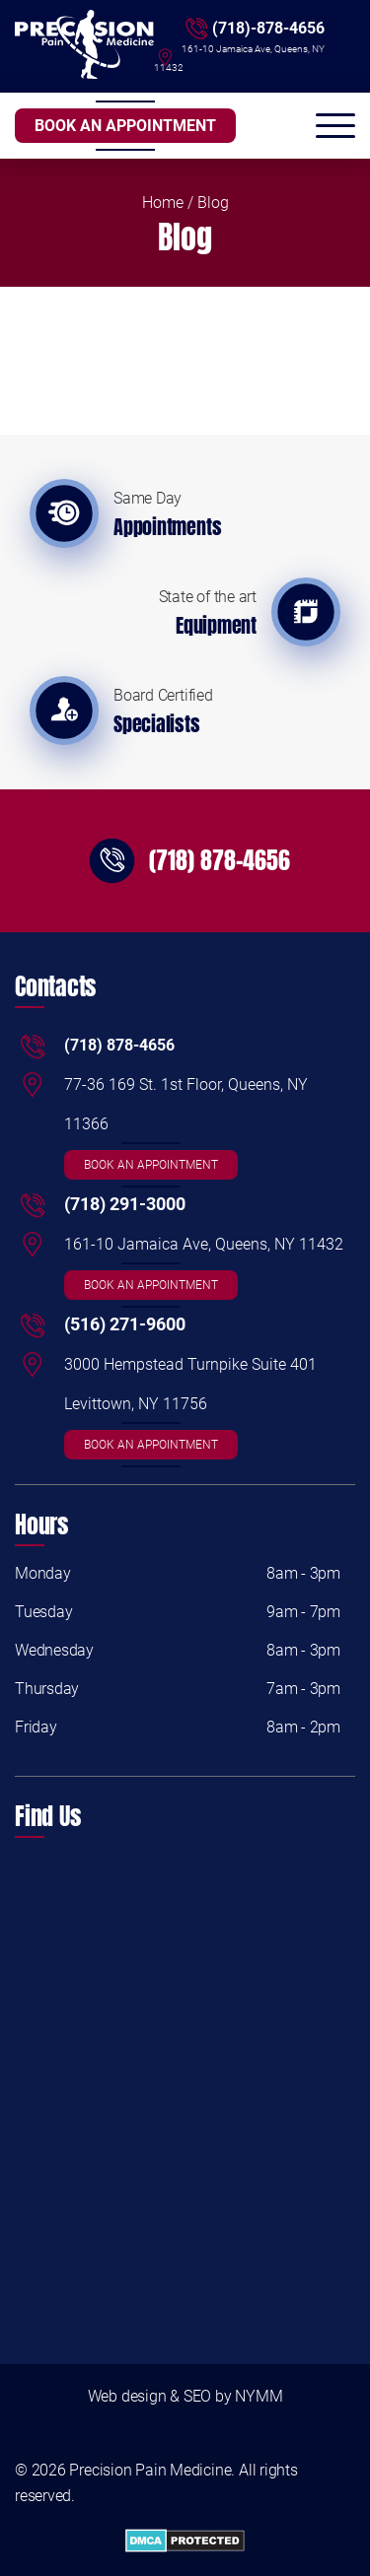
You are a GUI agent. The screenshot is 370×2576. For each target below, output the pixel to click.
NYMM (258, 2396)
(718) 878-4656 (219, 860)
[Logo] (84, 46)
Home (163, 202)
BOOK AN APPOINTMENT (125, 125)
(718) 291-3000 (124, 1203)
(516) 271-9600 (124, 1324)
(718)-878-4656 (268, 28)
